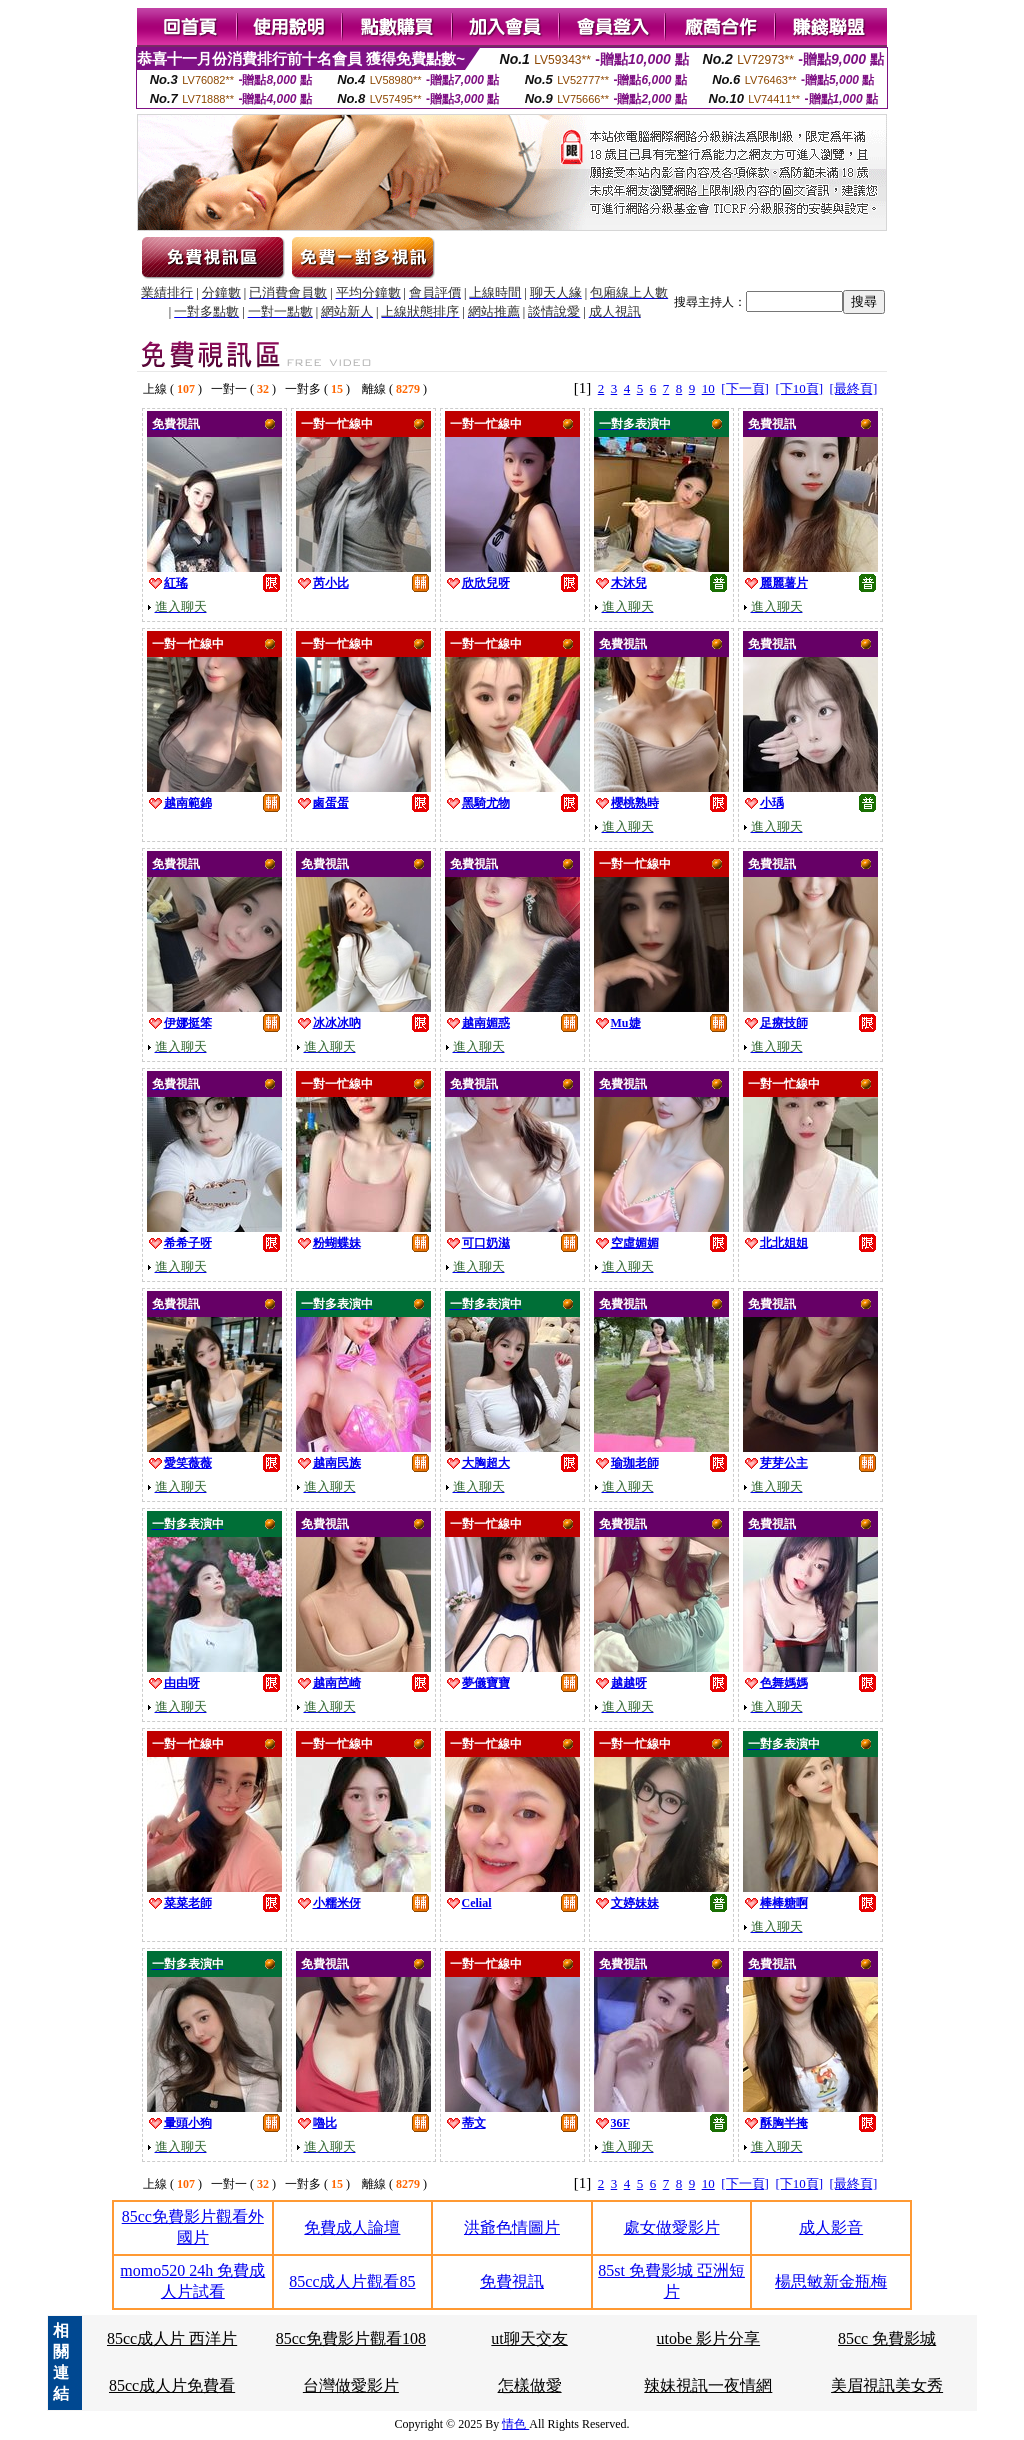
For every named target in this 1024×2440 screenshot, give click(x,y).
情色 (515, 2424)
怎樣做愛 (530, 2385)
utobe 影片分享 (709, 2338)
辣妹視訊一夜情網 (708, 2385)
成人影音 (831, 2227)
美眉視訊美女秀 (887, 2385)
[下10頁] (799, 388)
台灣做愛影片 (351, 2385)
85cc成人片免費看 (172, 2385)
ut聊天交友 (529, 2338)
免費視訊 (512, 2281)
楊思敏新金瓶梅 (831, 2281)
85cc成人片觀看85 (352, 2281)
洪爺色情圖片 (512, 2227)
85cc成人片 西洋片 (172, 2338)
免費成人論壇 (352, 2227)
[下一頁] (745, 388)
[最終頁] (854, 388)
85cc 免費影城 (887, 2338)
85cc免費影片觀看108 (351, 2338)
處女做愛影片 (672, 2227)
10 (708, 388)
